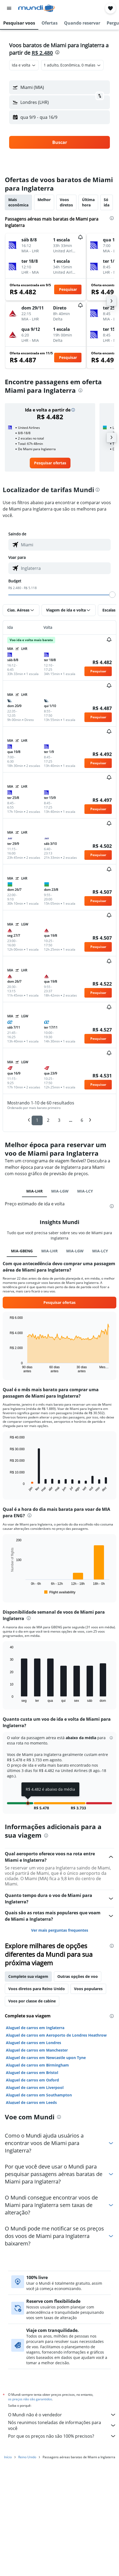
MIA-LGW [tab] (60, 1191)
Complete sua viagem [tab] (28, 1962)
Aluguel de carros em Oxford (32, 2066)
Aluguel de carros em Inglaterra (35, 2013)
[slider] (112, 594)
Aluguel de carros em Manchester (37, 2036)
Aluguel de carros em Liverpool (35, 2073)
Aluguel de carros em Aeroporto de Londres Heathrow (56, 2021)
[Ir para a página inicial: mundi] (36, 8)
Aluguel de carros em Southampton (39, 2081)
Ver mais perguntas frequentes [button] (59, 1916)
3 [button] (59, 1120)
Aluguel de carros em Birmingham (37, 2051)
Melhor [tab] (44, 199)
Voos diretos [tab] (66, 202)
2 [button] (48, 1120)
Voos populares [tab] (88, 1974)
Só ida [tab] (106, 202)
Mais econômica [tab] (18, 202)
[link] (50, 463)
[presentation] (57, 52)
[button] (9, 8)
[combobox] (24, 65)
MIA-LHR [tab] (34, 1191)
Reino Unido (27, 2442)
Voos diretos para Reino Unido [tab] (36, 1974)
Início (8, 2442)
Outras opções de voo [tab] (77, 1962)
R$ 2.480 (42, 52)
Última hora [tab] (88, 202)
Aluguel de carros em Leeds (31, 2088)
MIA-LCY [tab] (85, 1191)
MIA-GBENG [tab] (22, 1250)
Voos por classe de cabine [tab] (32, 1987)
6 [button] (82, 1120)
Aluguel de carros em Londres (33, 2028)
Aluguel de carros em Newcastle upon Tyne (46, 2043)
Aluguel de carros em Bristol (32, 2058)
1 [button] (37, 1120)
